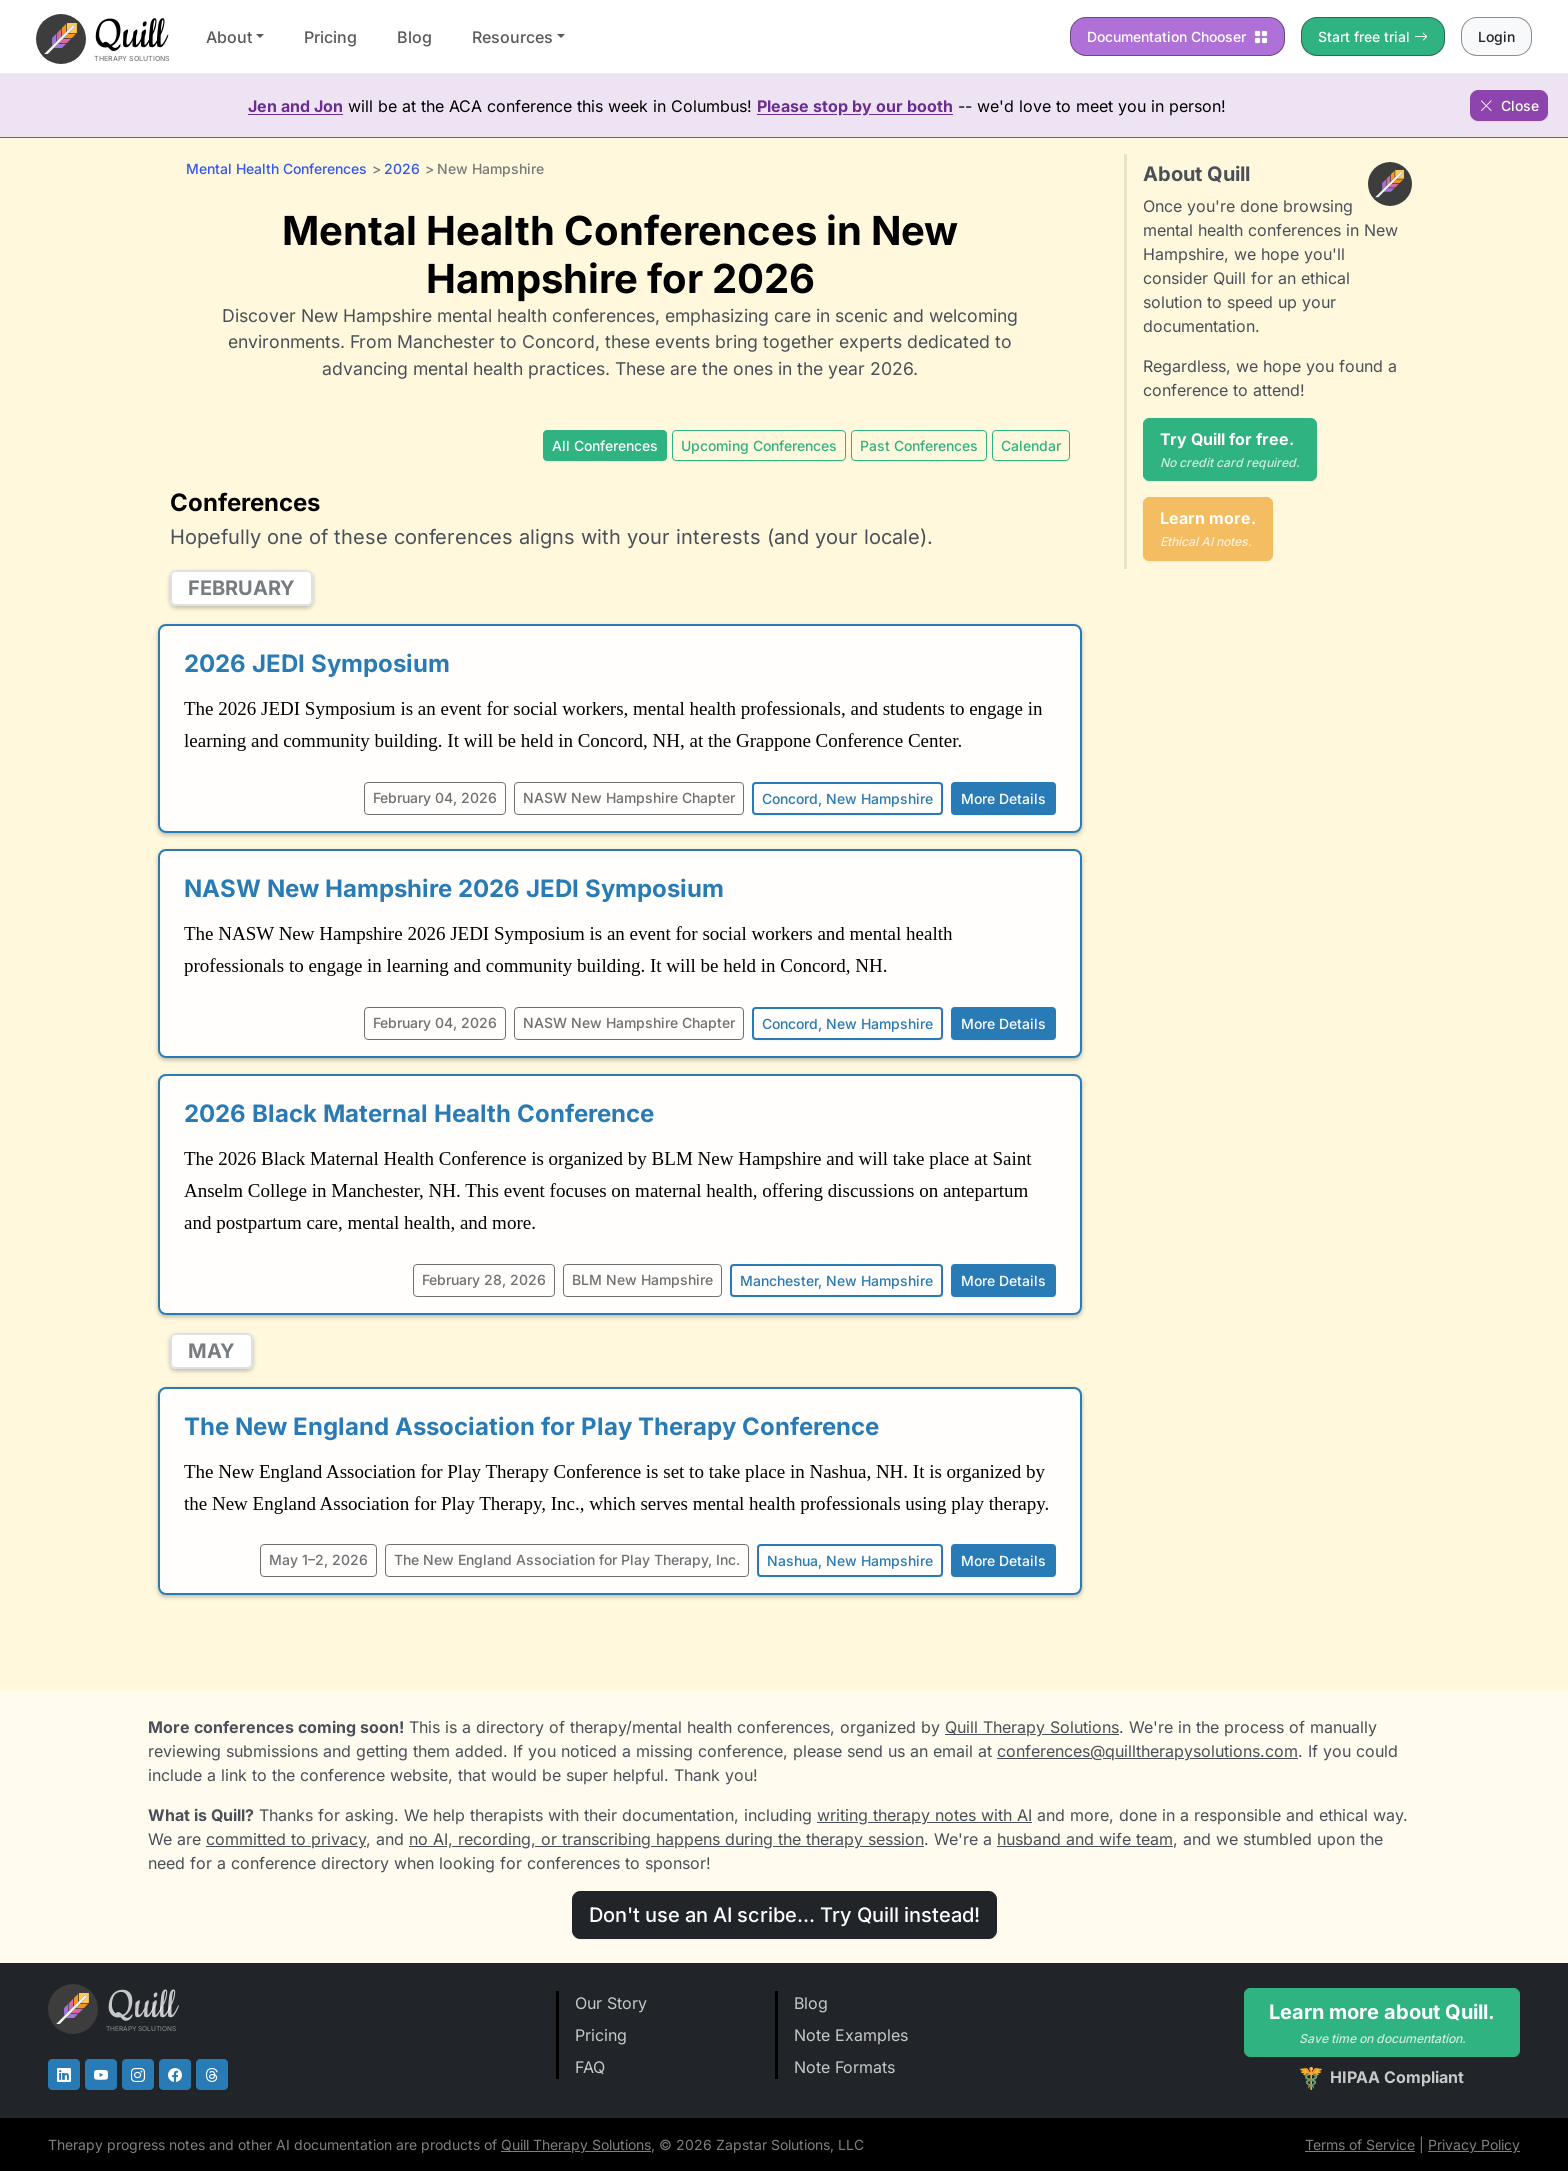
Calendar (1031, 445)
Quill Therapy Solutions (1032, 1727)
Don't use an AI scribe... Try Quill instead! (784, 1915)
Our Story (611, 2003)
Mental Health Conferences (276, 168)
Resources (512, 37)
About (229, 37)
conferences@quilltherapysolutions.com (1147, 1751)
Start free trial (1373, 36)
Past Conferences (919, 445)
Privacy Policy (1474, 2144)
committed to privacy (286, 1839)
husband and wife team (1085, 1839)
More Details (1003, 798)
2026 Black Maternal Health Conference (419, 1113)
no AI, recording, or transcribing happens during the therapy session (666, 1839)
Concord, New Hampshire (847, 798)
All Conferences (605, 445)
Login (1496, 36)
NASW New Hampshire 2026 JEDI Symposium (454, 888)
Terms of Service (1360, 2144)
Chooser (1177, 36)
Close (1509, 105)
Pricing (330, 37)
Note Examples (851, 2035)
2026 (402, 168)
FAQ (590, 2067)
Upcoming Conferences (759, 445)
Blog (414, 37)
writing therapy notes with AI (924, 1815)
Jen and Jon (295, 106)
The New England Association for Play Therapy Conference (531, 1426)
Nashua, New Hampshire (850, 1560)
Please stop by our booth (855, 106)
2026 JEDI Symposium (317, 663)
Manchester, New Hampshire (836, 1280)
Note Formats (844, 2067)
